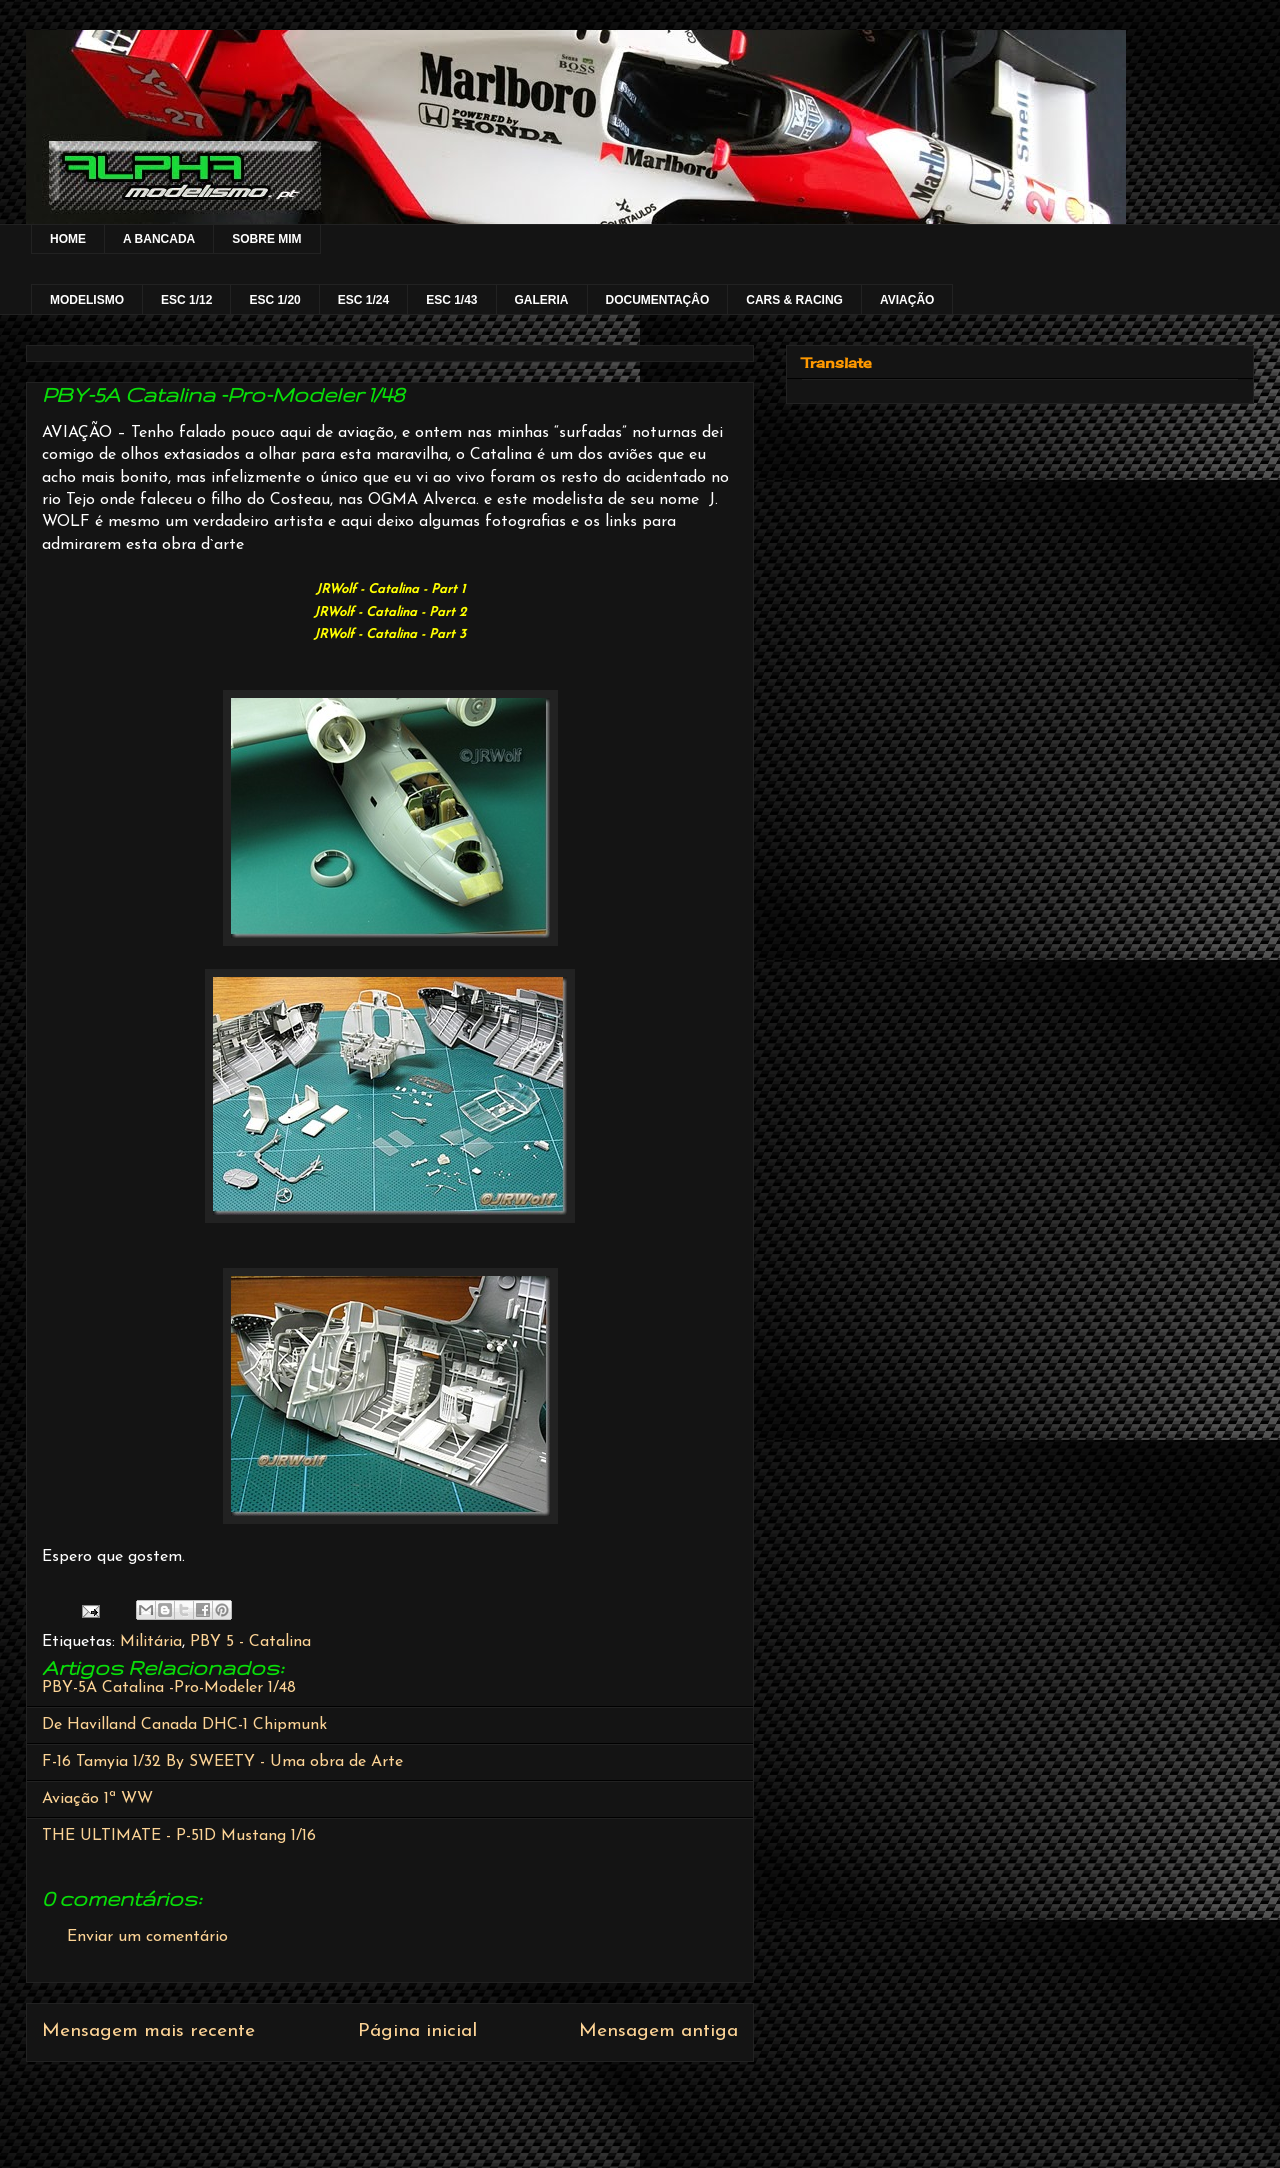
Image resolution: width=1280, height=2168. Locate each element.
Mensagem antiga (658, 2031)
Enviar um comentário (147, 1937)
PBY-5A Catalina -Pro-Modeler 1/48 (169, 1688)
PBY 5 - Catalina (250, 1642)
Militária (151, 1642)
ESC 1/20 (274, 300)
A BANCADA (159, 239)
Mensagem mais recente (148, 2031)
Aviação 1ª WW (97, 1799)
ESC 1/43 (451, 300)
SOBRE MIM (266, 239)
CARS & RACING (794, 300)
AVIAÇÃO (907, 300)
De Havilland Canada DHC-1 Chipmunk (184, 1725)
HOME (68, 239)
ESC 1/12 (186, 300)
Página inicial (417, 2031)
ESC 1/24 (363, 300)
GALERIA (542, 300)
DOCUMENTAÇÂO (658, 300)
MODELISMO (87, 300)
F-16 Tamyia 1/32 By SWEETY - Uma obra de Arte (222, 1762)
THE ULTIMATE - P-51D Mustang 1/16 (179, 1836)
